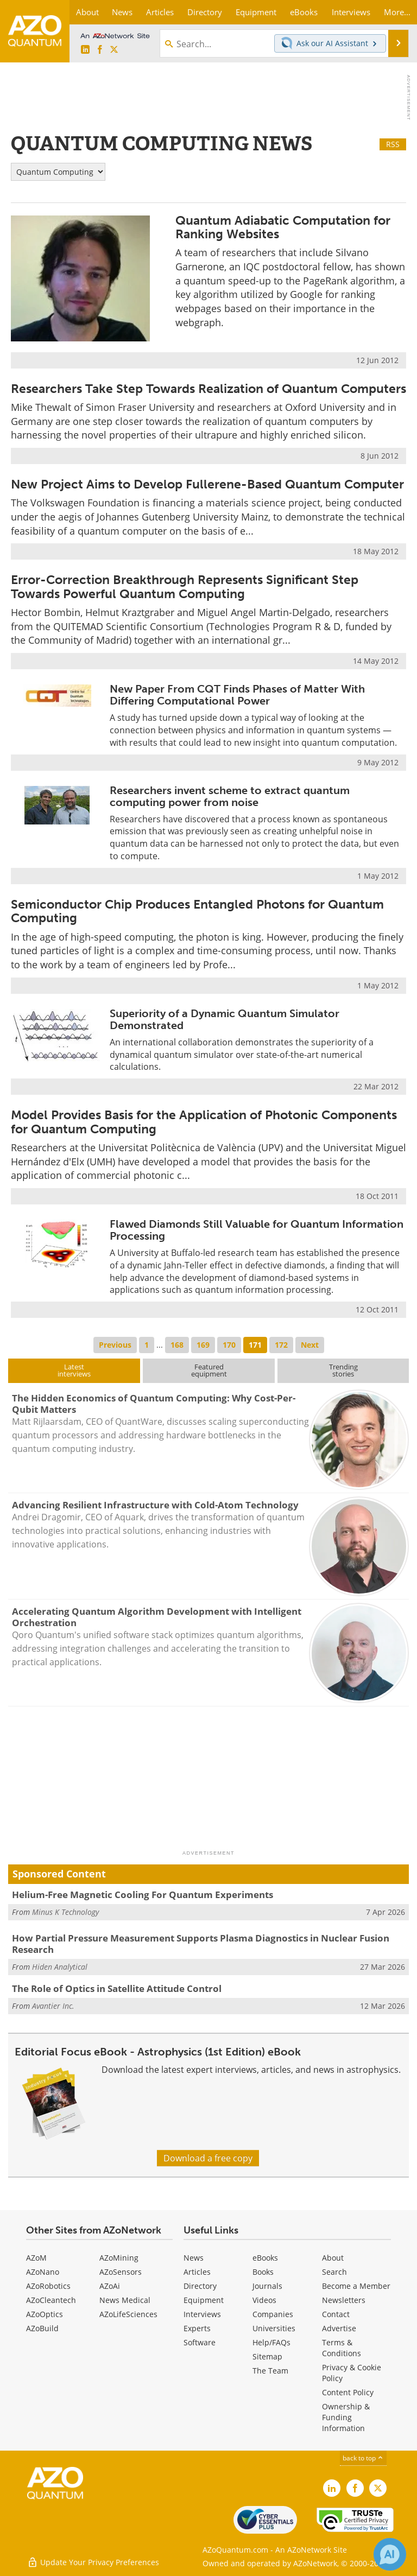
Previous (115, 1345)
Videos (264, 2300)
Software (200, 2342)
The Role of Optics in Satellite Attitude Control (117, 1988)
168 (177, 1345)
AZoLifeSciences (128, 2314)
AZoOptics (44, 2314)
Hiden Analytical (59, 1967)
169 (203, 1345)
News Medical (124, 2300)
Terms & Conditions (341, 2347)
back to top (363, 2458)
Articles (197, 2272)
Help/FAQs (271, 2342)
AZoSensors (120, 2272)
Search (334, 2272)
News (194, 2258)
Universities (273, 2328)
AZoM (36, 2258)
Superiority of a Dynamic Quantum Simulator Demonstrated (224, 1019)
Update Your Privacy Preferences (93, 2562)
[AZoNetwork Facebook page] (100, 50)
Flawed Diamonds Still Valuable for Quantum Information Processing (256, 1229)
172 (281, 1345)
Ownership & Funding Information (346, 2417)
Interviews (202, 2314)
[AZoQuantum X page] (114, 50)
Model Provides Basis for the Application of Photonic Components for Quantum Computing (204, 1121)
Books (263, 2272)
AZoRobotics (48, 2286)
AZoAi (109, 2286)
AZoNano (42, 2272)
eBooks (265, 2258)
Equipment (204, 2300)
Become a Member (356, 2286)
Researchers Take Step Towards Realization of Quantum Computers (208, 388)
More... (397, 12)
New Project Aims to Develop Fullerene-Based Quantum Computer (207, 484)
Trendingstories (343, 1370)
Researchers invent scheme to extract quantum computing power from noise (230, 796)
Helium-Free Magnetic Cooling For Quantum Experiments (142, 1894)
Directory (200, 2286)
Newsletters (343, 2300)
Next (310, 1345)
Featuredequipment (209, 1370)
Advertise (339, 2328)
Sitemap (267, 2356)
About (333, 2258)
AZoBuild (42, 2328)
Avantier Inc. (53, 2006)
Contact (336, 2314)
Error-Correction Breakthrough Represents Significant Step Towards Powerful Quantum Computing (184, 586)
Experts (197, 2328)
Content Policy (348, 2392)
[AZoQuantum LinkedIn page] (85, 50)
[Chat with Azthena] (390, 2554)
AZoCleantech (51, 2300)
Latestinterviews (74, 1370)
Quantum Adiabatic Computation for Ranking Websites (282, 227)
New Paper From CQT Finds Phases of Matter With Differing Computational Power (237, 694)
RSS (393, 144)
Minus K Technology (65, 1912)
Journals (267, 2286)
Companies (272, 2314)
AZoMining (118, 2258)
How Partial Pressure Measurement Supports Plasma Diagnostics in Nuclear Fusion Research (200, 1943)
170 (229, 1345)
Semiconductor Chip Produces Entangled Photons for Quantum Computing (197, 911)
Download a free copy (207, 2158)
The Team (270, 2370)
